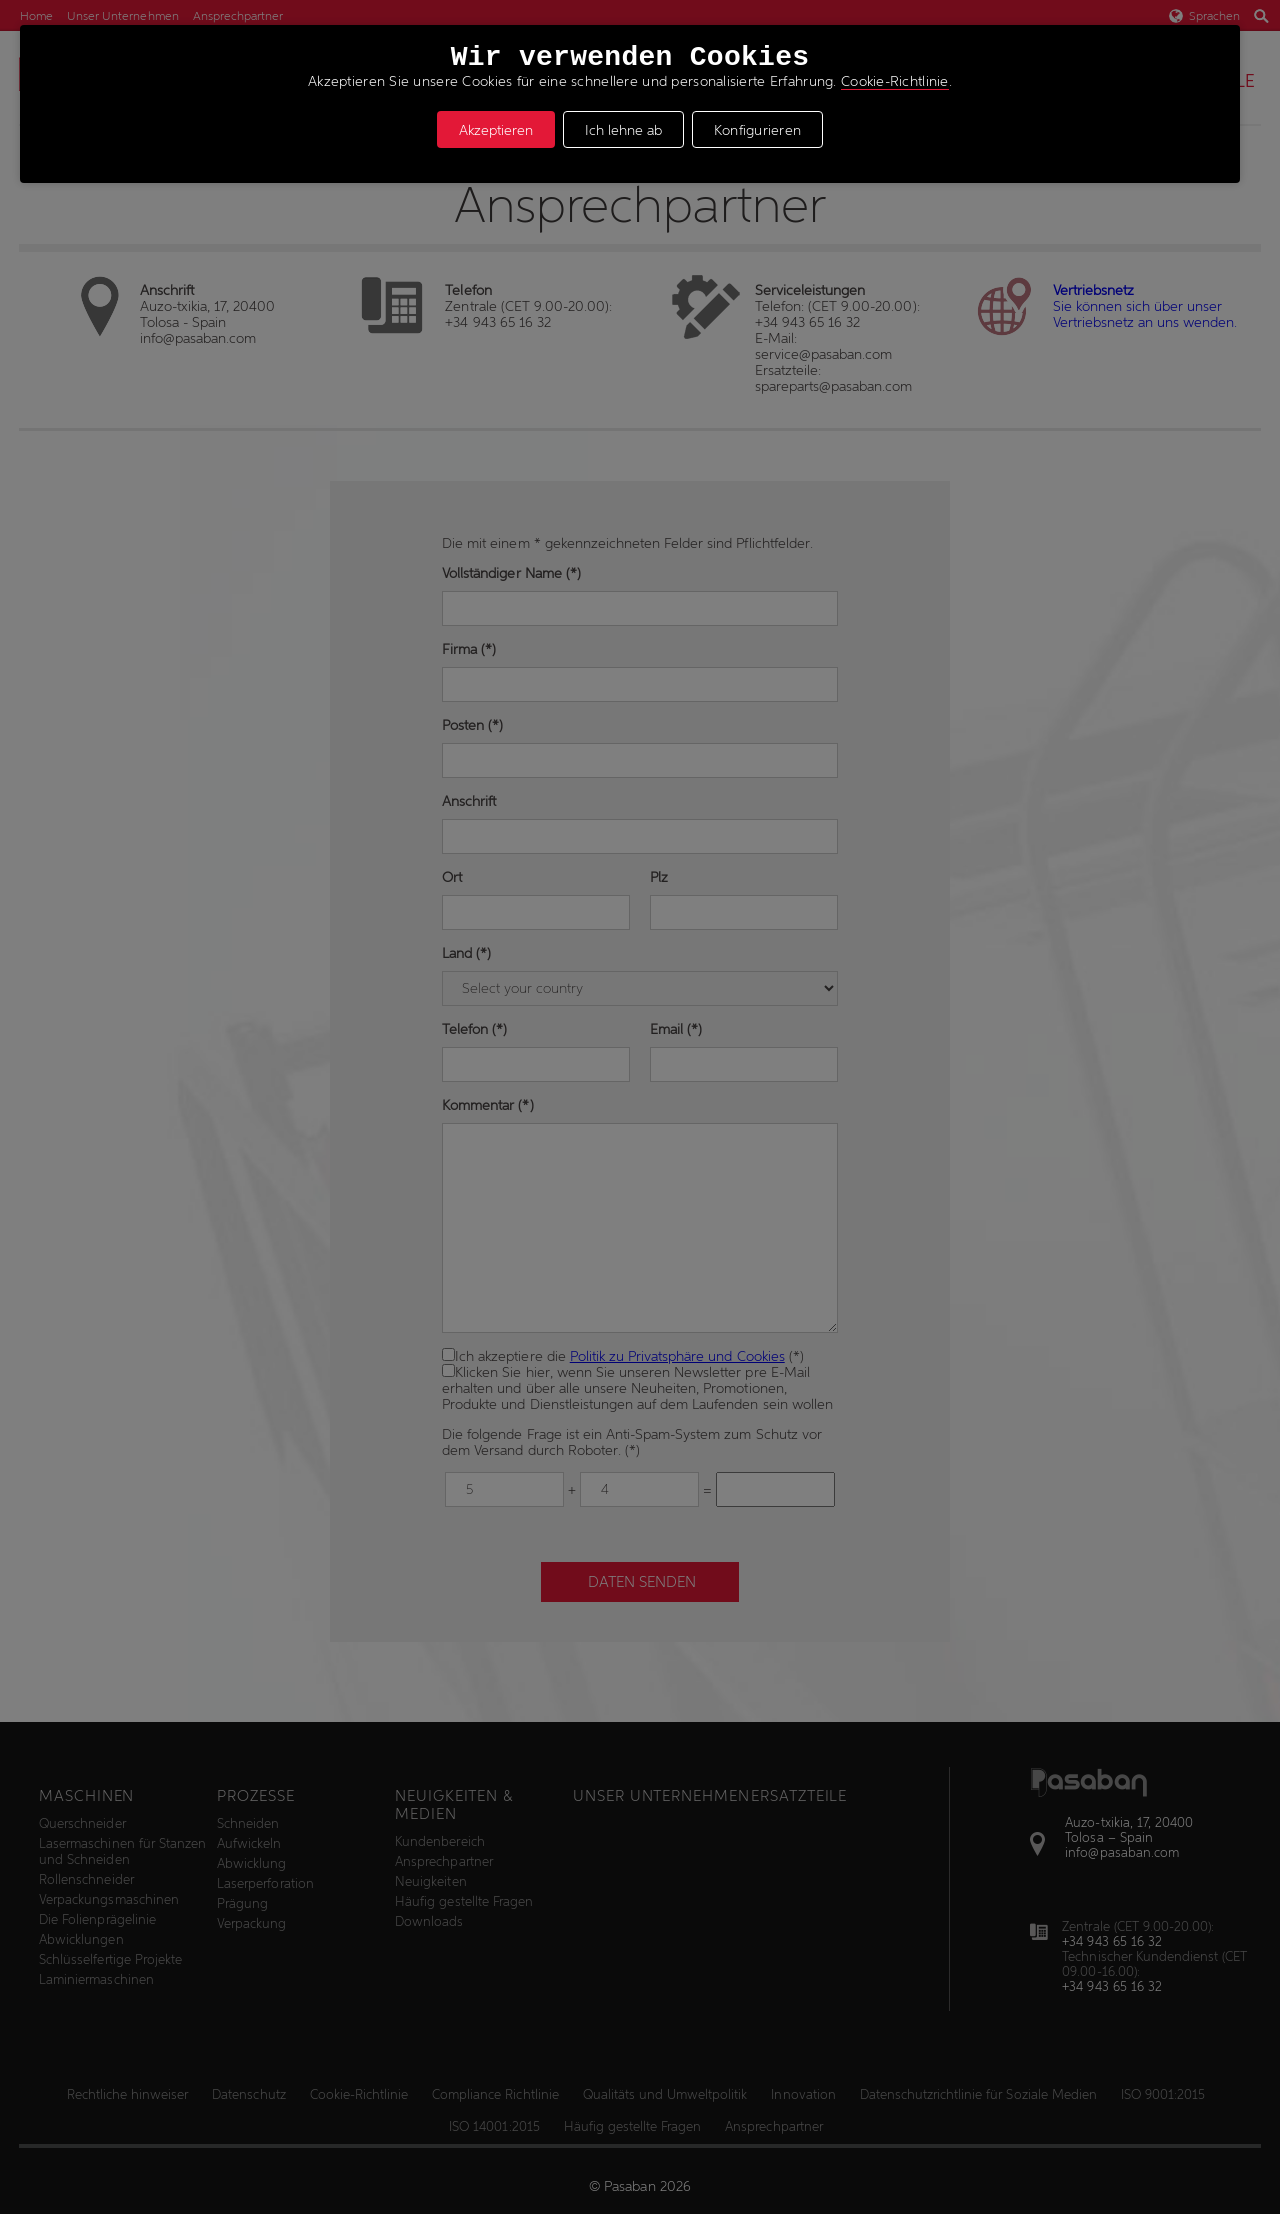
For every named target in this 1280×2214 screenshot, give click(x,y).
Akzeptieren (496, 130)
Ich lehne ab (623, 130)
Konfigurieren (758, 130)
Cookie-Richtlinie (895, 81)
